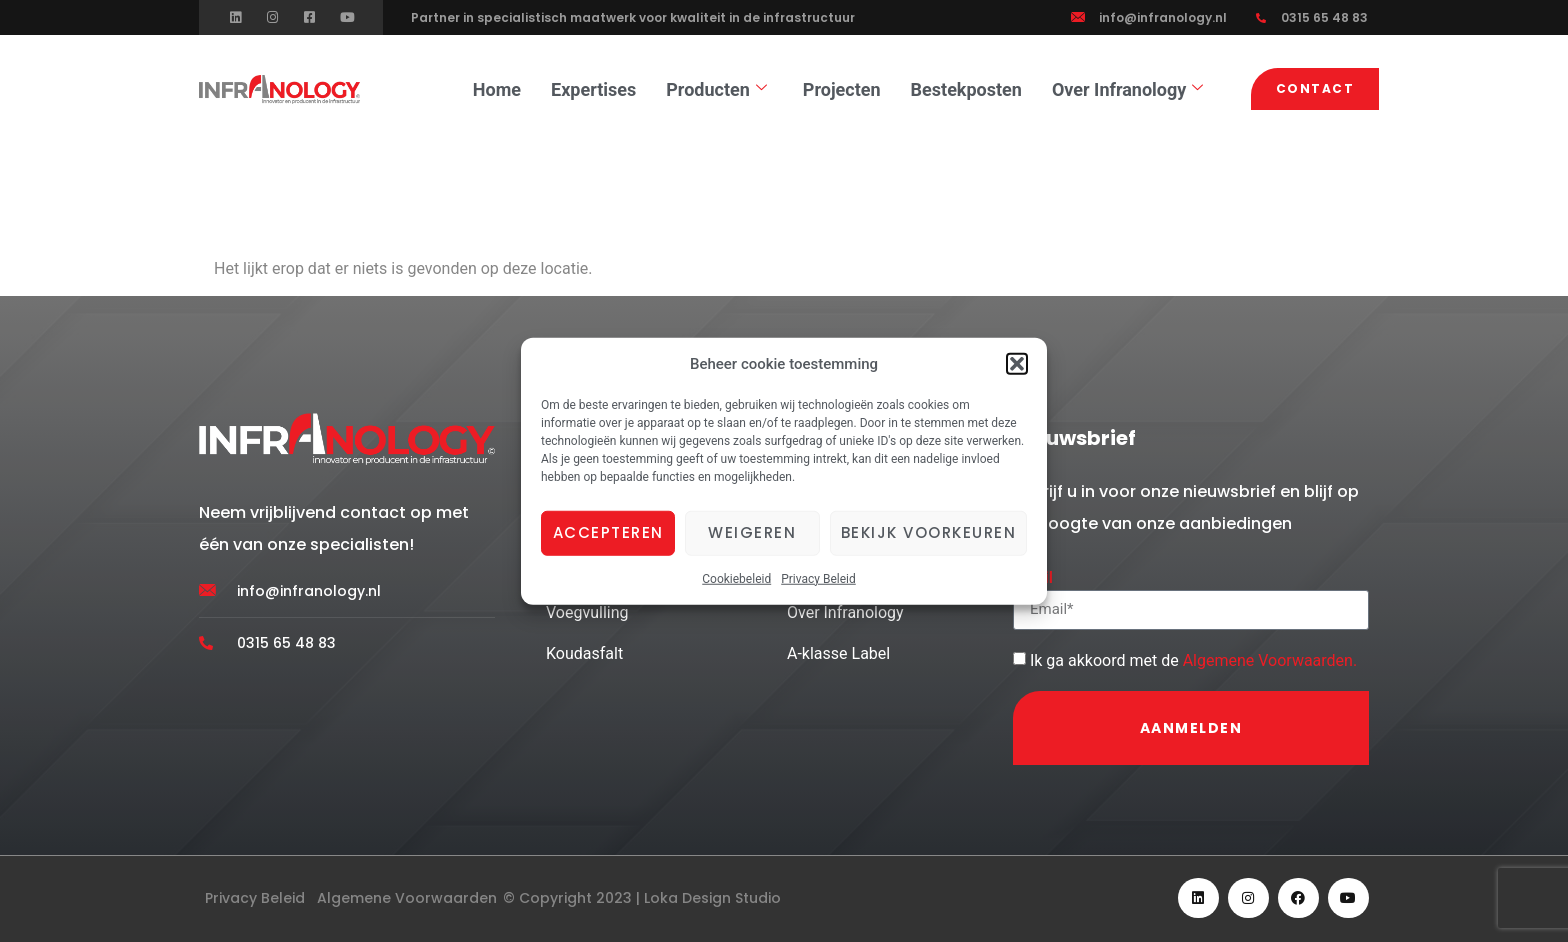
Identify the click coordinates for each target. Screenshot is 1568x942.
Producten (716, 89)
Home (497, 89)
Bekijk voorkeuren (929, 532)
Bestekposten (966, 89)
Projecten (842, 89)
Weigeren (752, 532)
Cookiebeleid (736, 578)
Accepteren (608, 532)
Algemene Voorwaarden (1268, 659)
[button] (1017, 364)
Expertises (593, 89)
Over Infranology (1127, 89)
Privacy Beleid (818, 578)
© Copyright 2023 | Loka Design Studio (642, 898)
